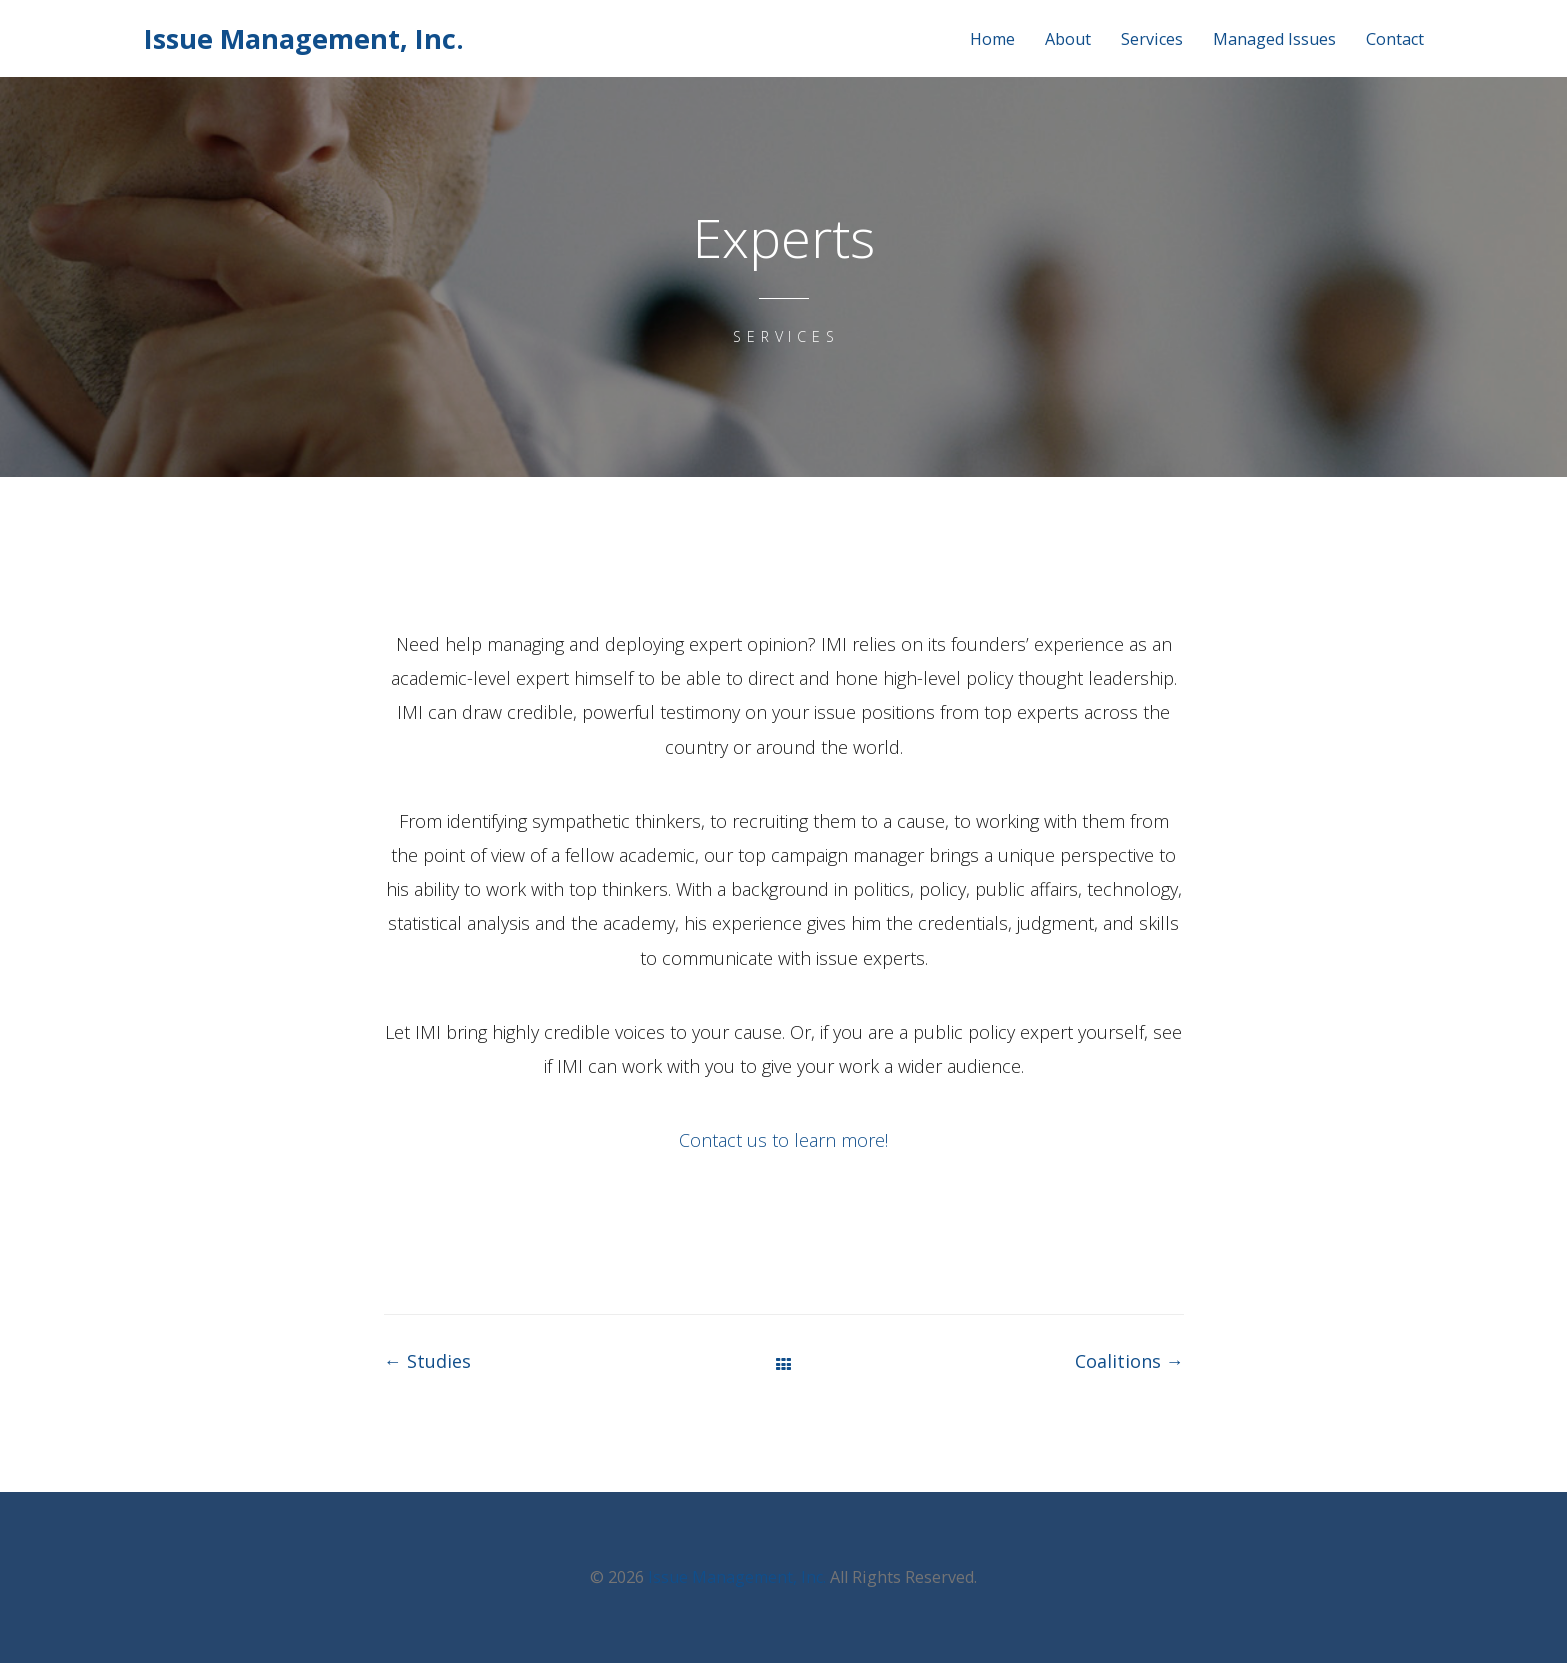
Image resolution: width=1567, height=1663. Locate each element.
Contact (1395, 39)
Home (992, 39)
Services (1152, 39)
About (1068, 39)
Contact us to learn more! (783, 1140)
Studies (427, 1361)
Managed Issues (1274, 39)
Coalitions (1129, 1361)
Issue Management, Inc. (304, 38)
